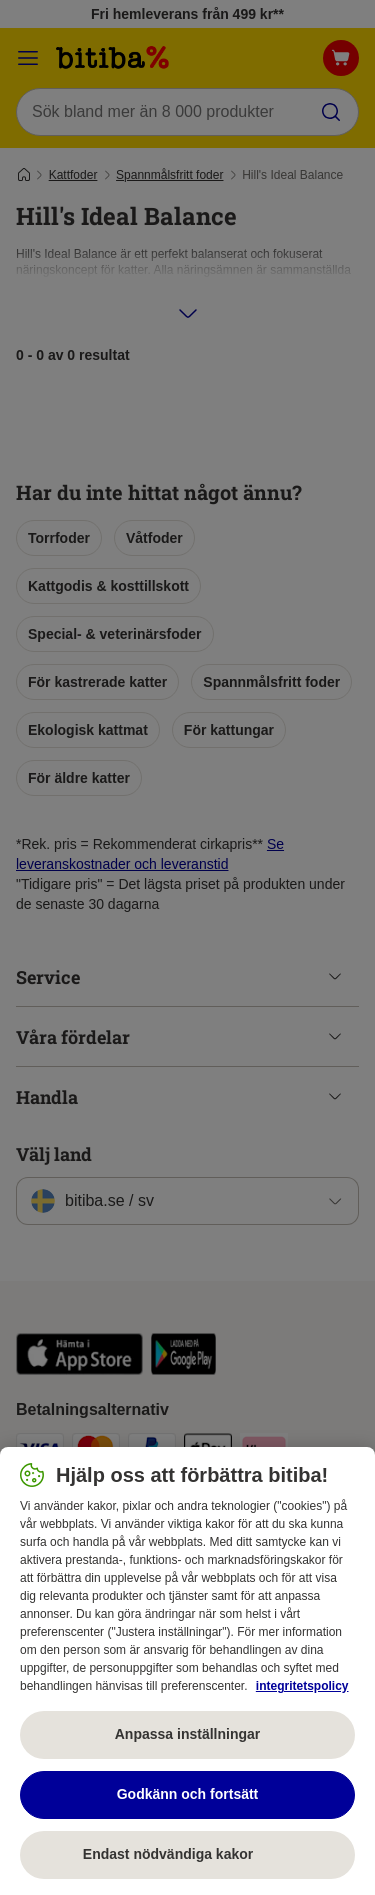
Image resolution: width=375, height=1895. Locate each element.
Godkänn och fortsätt (188, 1794)
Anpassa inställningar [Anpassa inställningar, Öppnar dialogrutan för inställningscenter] (187, 1734)
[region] (187, 1671)
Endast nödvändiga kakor (187, 1854)
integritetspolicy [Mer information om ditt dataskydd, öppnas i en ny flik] (302, 1686)
